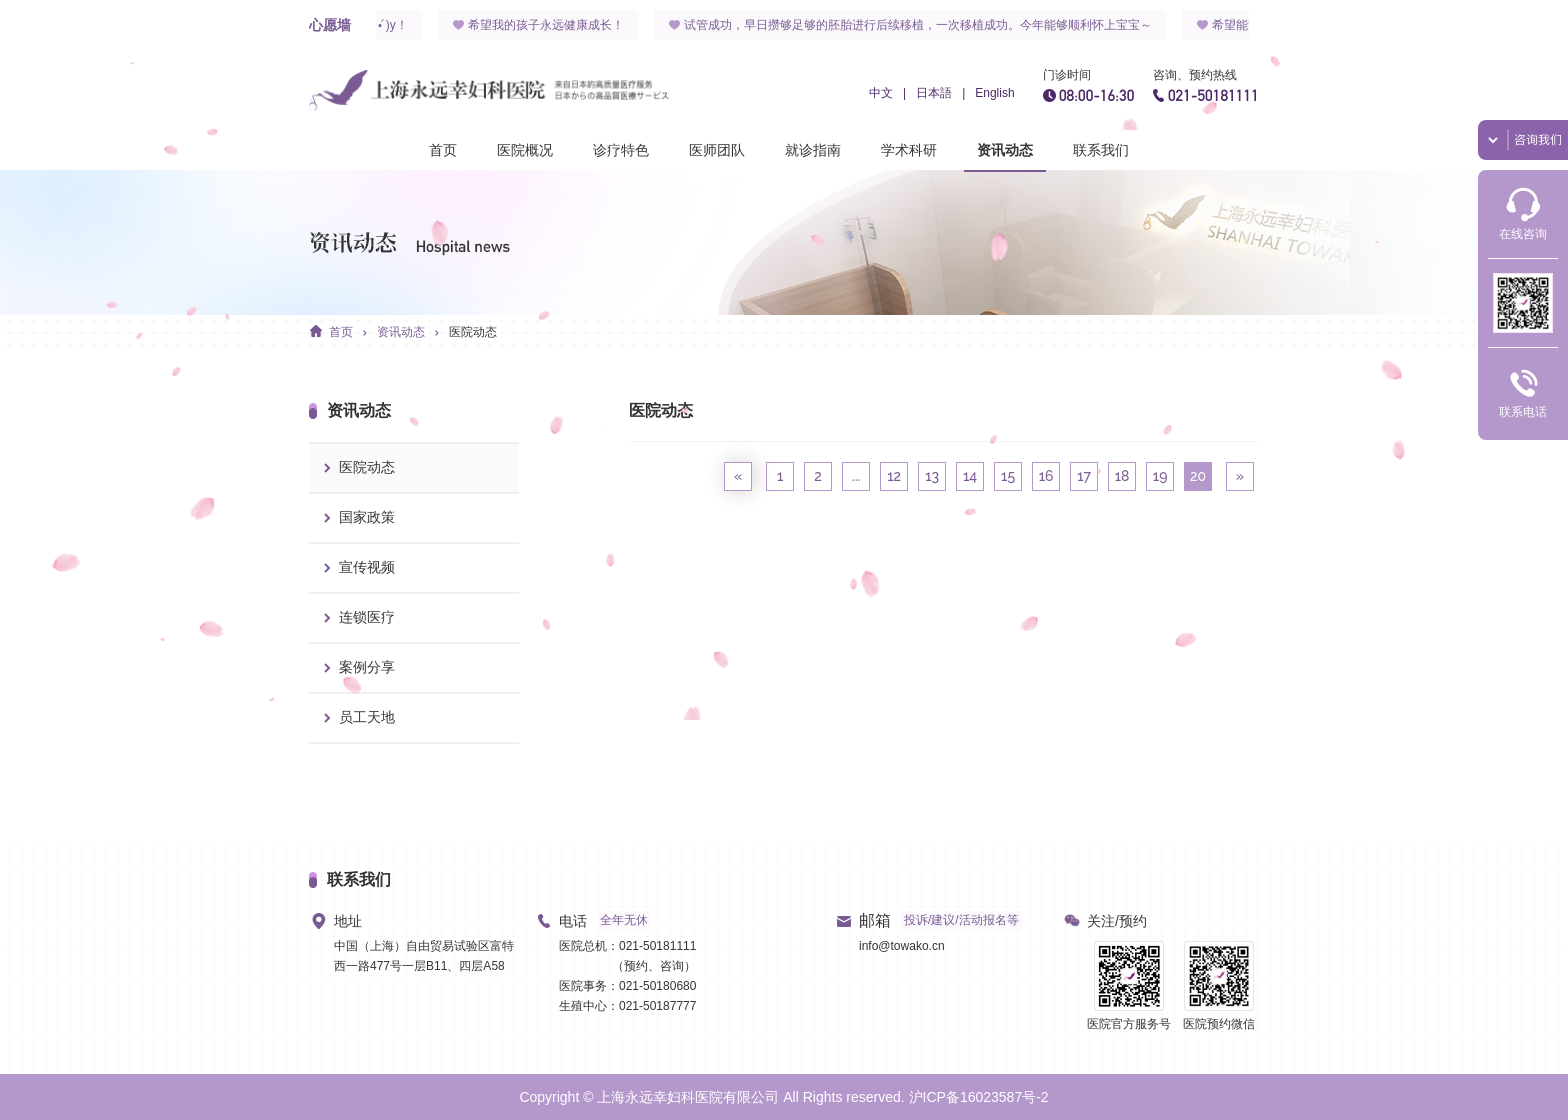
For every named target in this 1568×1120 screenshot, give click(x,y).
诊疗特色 (621, 150)
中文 (881, 93)
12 (894, 476)
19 (1160, 476)
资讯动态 (1005, 150)
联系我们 (1101, 150)
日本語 (934, 93)
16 (1046, 476)
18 (1122, 476)
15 (1008, 476)
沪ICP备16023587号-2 (979, 1097)
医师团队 (717, 150)
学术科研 (909, 150)
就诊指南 (813, 150)
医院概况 (525, 150)
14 (970, 476)
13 (932, 476)
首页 (443, 150)
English (994, 93)
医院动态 (473, 332)
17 (1084, 476)
